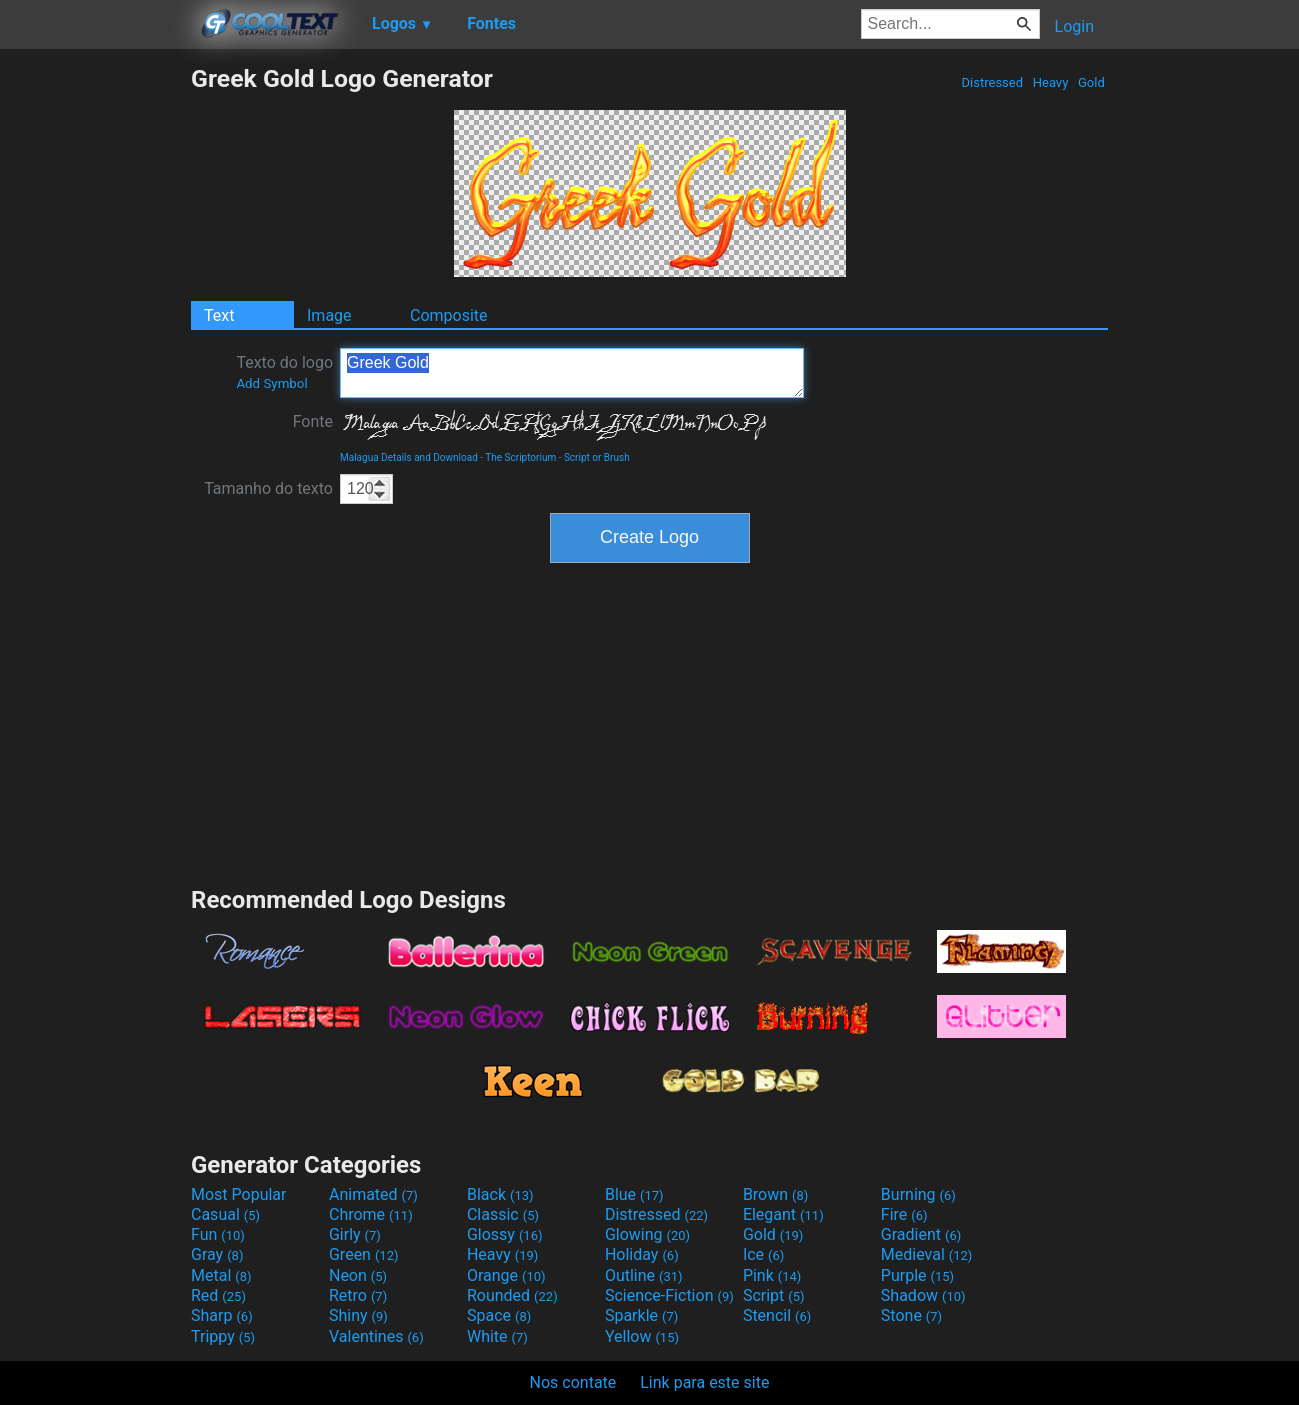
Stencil (777, 1315)
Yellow (642, 1336)
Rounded (512, 1295)
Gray (217, 1254)
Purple (917, 1275)
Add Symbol (271, 383)
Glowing (647, 1234)
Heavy (1051, 82)
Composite (449, 315)
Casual (225, 1214)
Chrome (371, 1214)
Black (500, 1194)
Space (499, 1315)
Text (219, 315)
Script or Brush (597, 457)
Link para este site (704, 1382)
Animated (373, 1194)
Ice (763, 1254)
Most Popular (239, 1194)
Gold (1091, 82)
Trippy (223, 1336)
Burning (918, 1194)
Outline (644, 1275)
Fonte (313, 421)
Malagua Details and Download (409, 457)
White (497, 1336)
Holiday (642, 1254)
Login (1074, 26)
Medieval (927, 1254)
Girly (355, 1234)
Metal (221, 1275)
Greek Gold (572, 373)
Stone (911, 1315)
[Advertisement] (95, 364)
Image (329, 315)
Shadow (923, 1295)
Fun (218, 1234)
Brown (775, 1194)
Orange (506, 1275)
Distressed (992, 82)
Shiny (358, 1315)
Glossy (505, 1234)
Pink (772, 1275)
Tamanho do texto (268, 488)
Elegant (783, 1214)
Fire (904, 1214)
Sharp (222, 1315)
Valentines (376, 1336)
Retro (358, 1295)
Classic (503, 1214)
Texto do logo (284, 372)
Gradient (921, 1234)
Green (364, 1254)
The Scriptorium (520, 457)
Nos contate (573, 1382)
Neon (358, 1275)
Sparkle (641, 1315)
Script (774, 1295)
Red (218, 1295)
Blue (634, 1194)
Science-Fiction (669, 1295)
